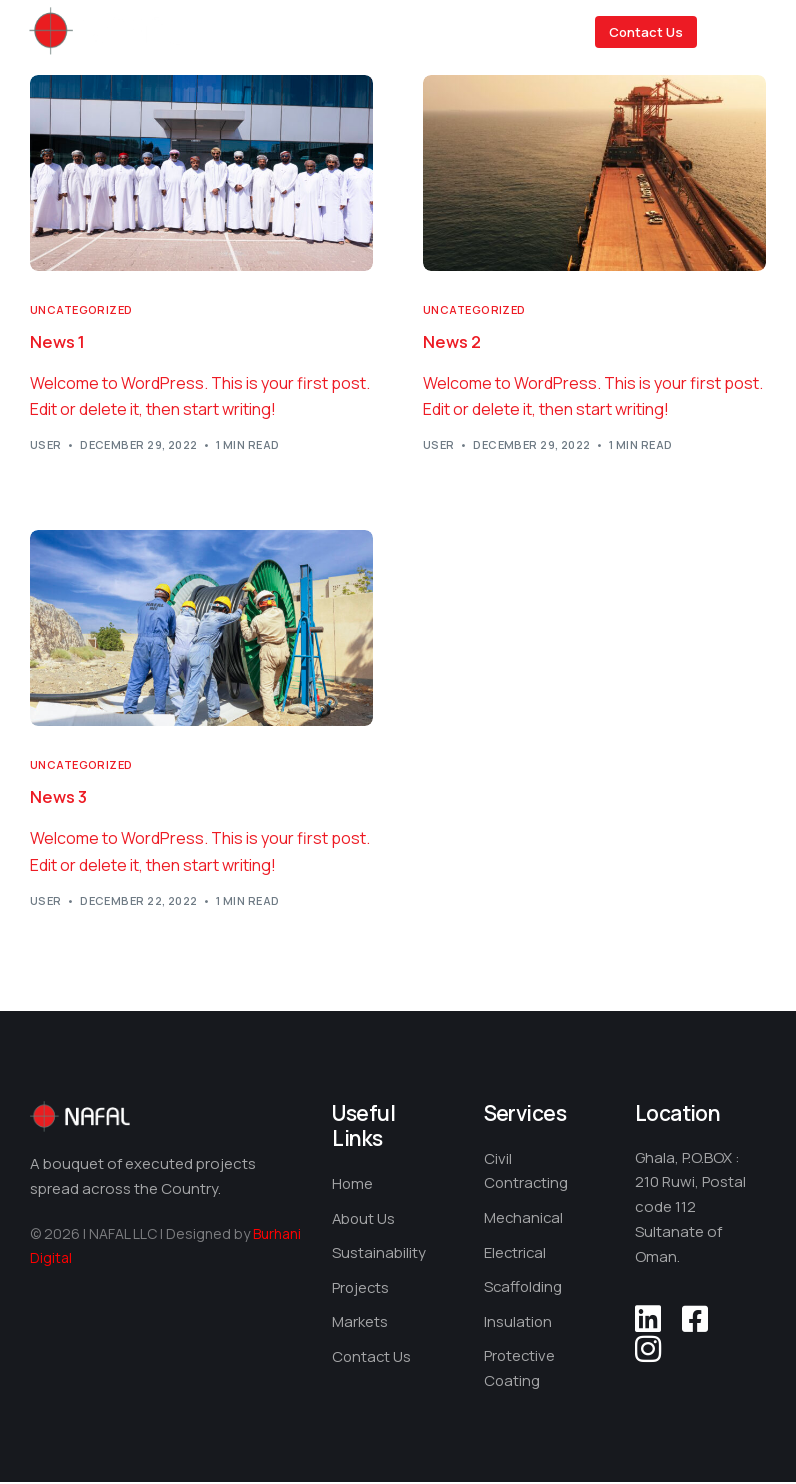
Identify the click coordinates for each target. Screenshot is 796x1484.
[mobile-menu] (747, 32)
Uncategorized (81, 309)
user (46, 445)
